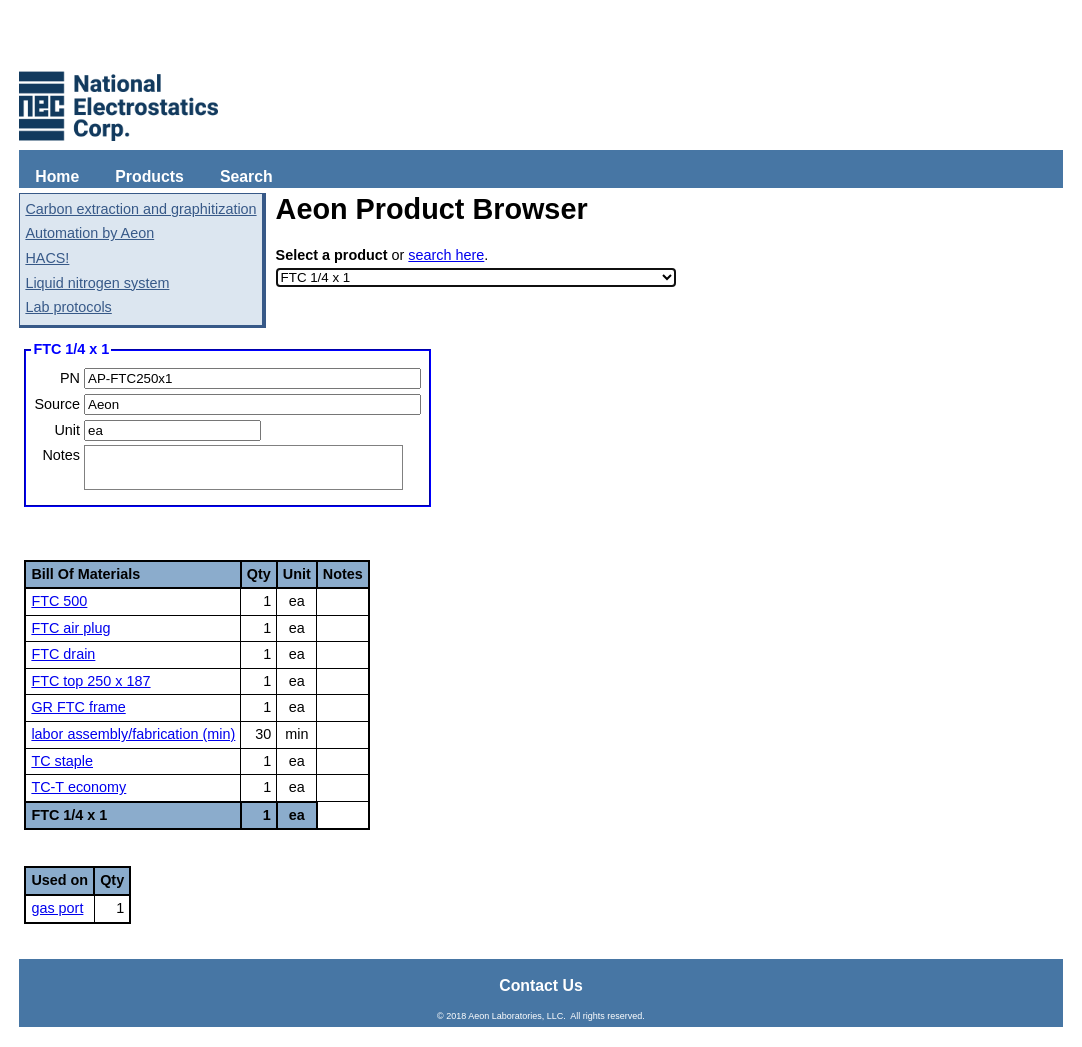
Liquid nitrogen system (97, 283)
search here (446, 255)
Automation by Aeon (89, 233)
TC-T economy (78, 787)
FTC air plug (70, 628)
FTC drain (63, 654)
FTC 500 (59, 601)
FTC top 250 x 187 (90, 681)
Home (57, 176)
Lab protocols (68, 307)
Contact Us (541, 985)
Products (149, 176)
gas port (57, 908)
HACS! (47, 258)
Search (246, 176)
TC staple (62, 761)
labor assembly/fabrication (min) (133, 734)
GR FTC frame (78, 707)
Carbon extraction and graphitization (140, 209)
